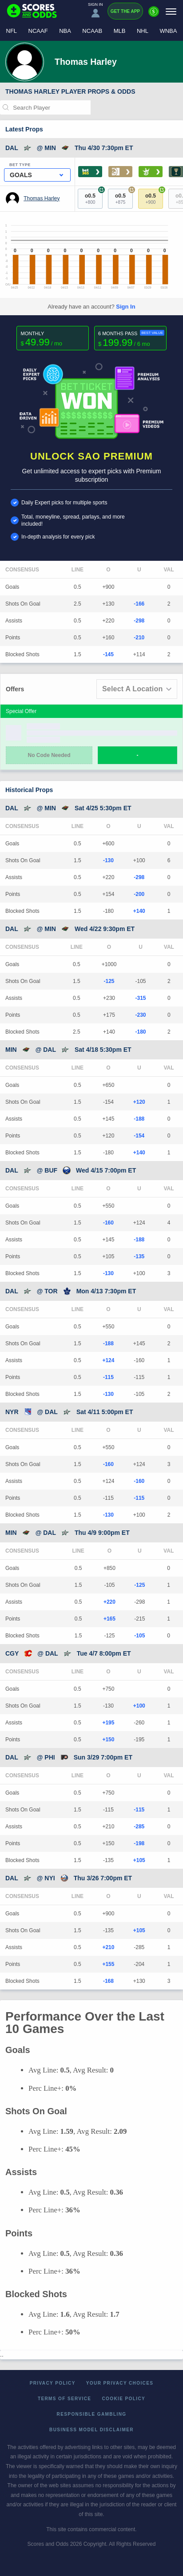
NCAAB (92, 31)
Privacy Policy (53, 2383)
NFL (11, 31)
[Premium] (154, 15)
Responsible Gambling (92, 2414)
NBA (65, 31)
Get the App (125, 11)
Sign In (125, 306)
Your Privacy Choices (120, 2383)
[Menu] (171, 11)
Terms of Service (65, 2398)
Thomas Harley (42, 198)
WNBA (168, 31)
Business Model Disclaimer (91, 2429)
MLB (120, 31)
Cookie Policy (123, 2398)
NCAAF (38, 31)
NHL (142, 31)
